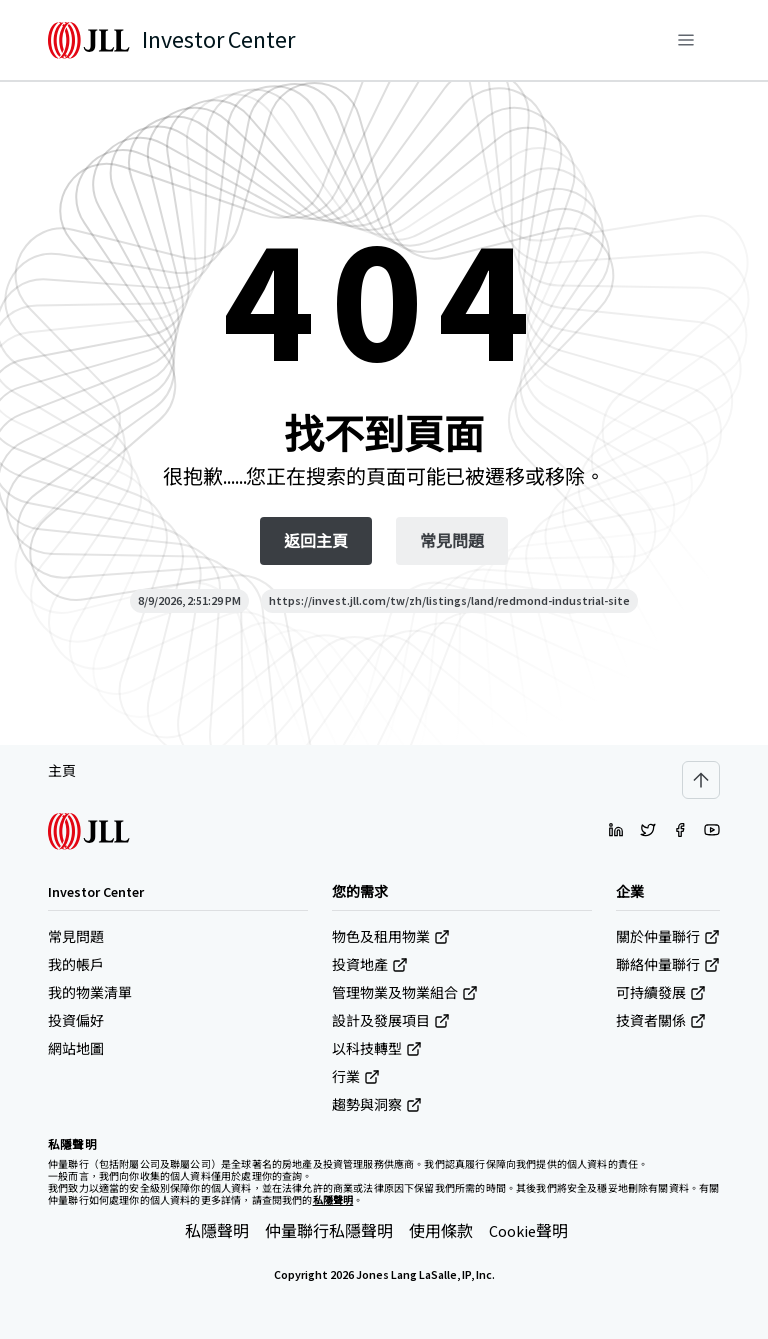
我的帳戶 (76, 965)
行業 (356, 1077)
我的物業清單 (90, 993)
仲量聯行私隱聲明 (329, 1231)
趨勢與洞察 (377, 1105)
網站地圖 (76, 1049)
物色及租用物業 (391, 937)
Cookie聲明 (528, 1231)
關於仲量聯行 (668, 937)
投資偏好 (76, 1021)
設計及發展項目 (391, 1021)
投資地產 (370, 965)
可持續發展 (661, 993)
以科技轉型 (377, 1049)
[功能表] (686, 40)
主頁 (62, 771)
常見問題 (76, 937)
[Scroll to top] (701, 780)
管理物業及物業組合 (405, 993)
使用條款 (441, 1231)
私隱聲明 (217, 1231)
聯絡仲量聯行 (668, 965)
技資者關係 (661, 1021)
